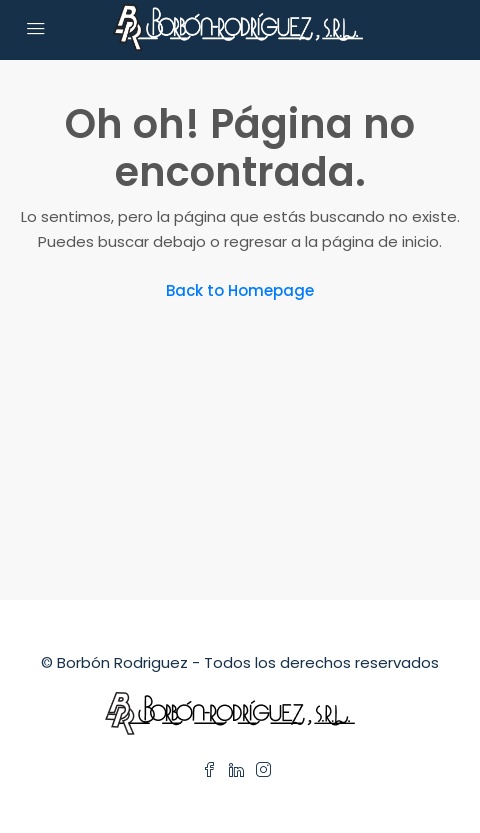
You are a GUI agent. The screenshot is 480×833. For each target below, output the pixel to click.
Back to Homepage (240, 290)
